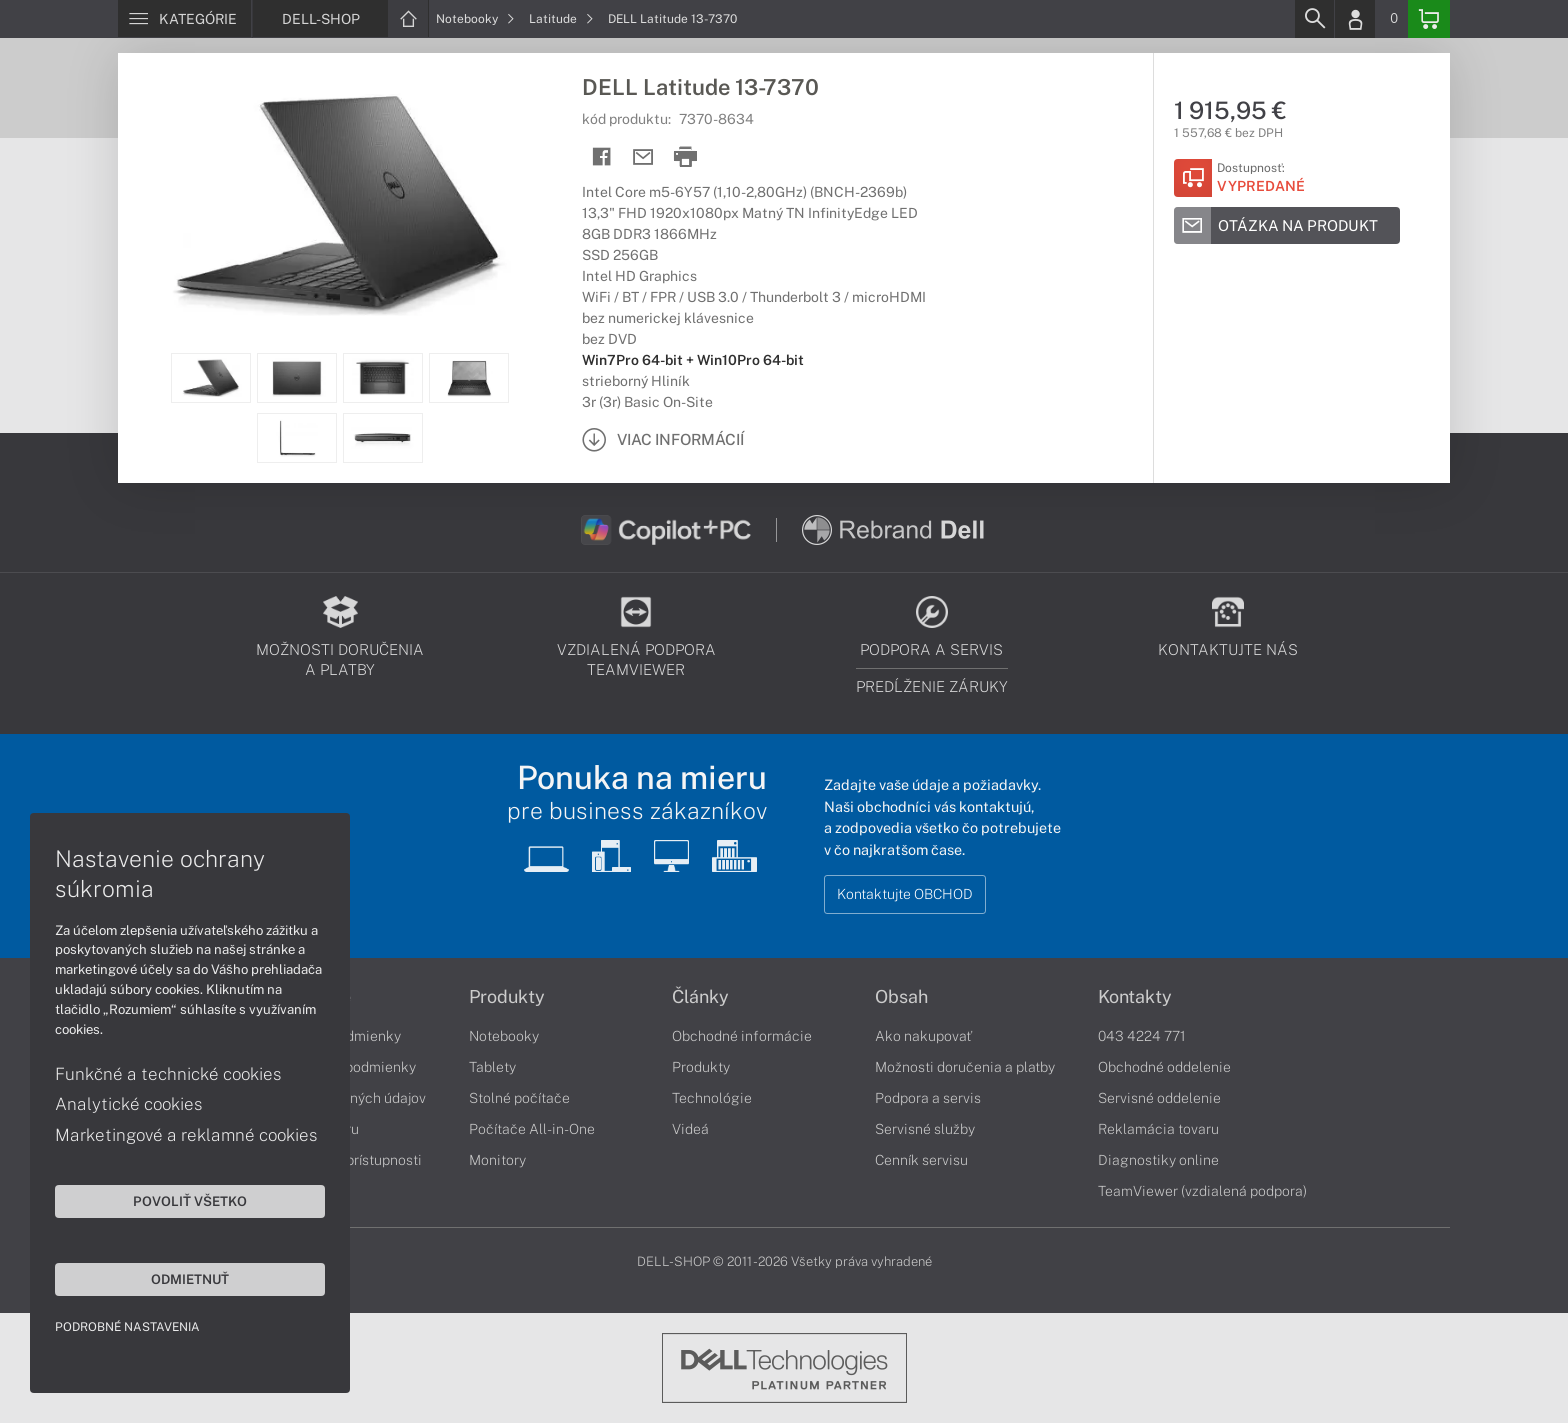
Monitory (497, 1160)
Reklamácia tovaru (1158, 1129)
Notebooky (475, 19)
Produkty (507, 997)
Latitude (561, 19)
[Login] (1355, 19)
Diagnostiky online (1158, 1160)
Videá (690, 1129)
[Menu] (184, 19)
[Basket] (1429, 19)
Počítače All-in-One (532, 1129)
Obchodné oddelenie (1164, 1067)
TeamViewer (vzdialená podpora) (1202, 1191)
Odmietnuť (190, 1279)
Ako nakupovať (923, 1036)
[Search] (1314, 19)
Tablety (492, 1067)
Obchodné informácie (742, 1036)
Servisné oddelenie (1159, 1098)
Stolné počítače (519, 1098)
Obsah (901, 997)
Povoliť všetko (190, 1201)
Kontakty (1135, 997)
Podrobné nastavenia (127, 1327)
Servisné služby (925, 1129)
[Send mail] (643, 157)
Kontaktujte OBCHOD (905, 894)
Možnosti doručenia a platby (965, 1067)
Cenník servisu (921, 1160)
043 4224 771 (1142, 1036)
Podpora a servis (928, 1098)
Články (700, 997)
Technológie (712, 1098)
